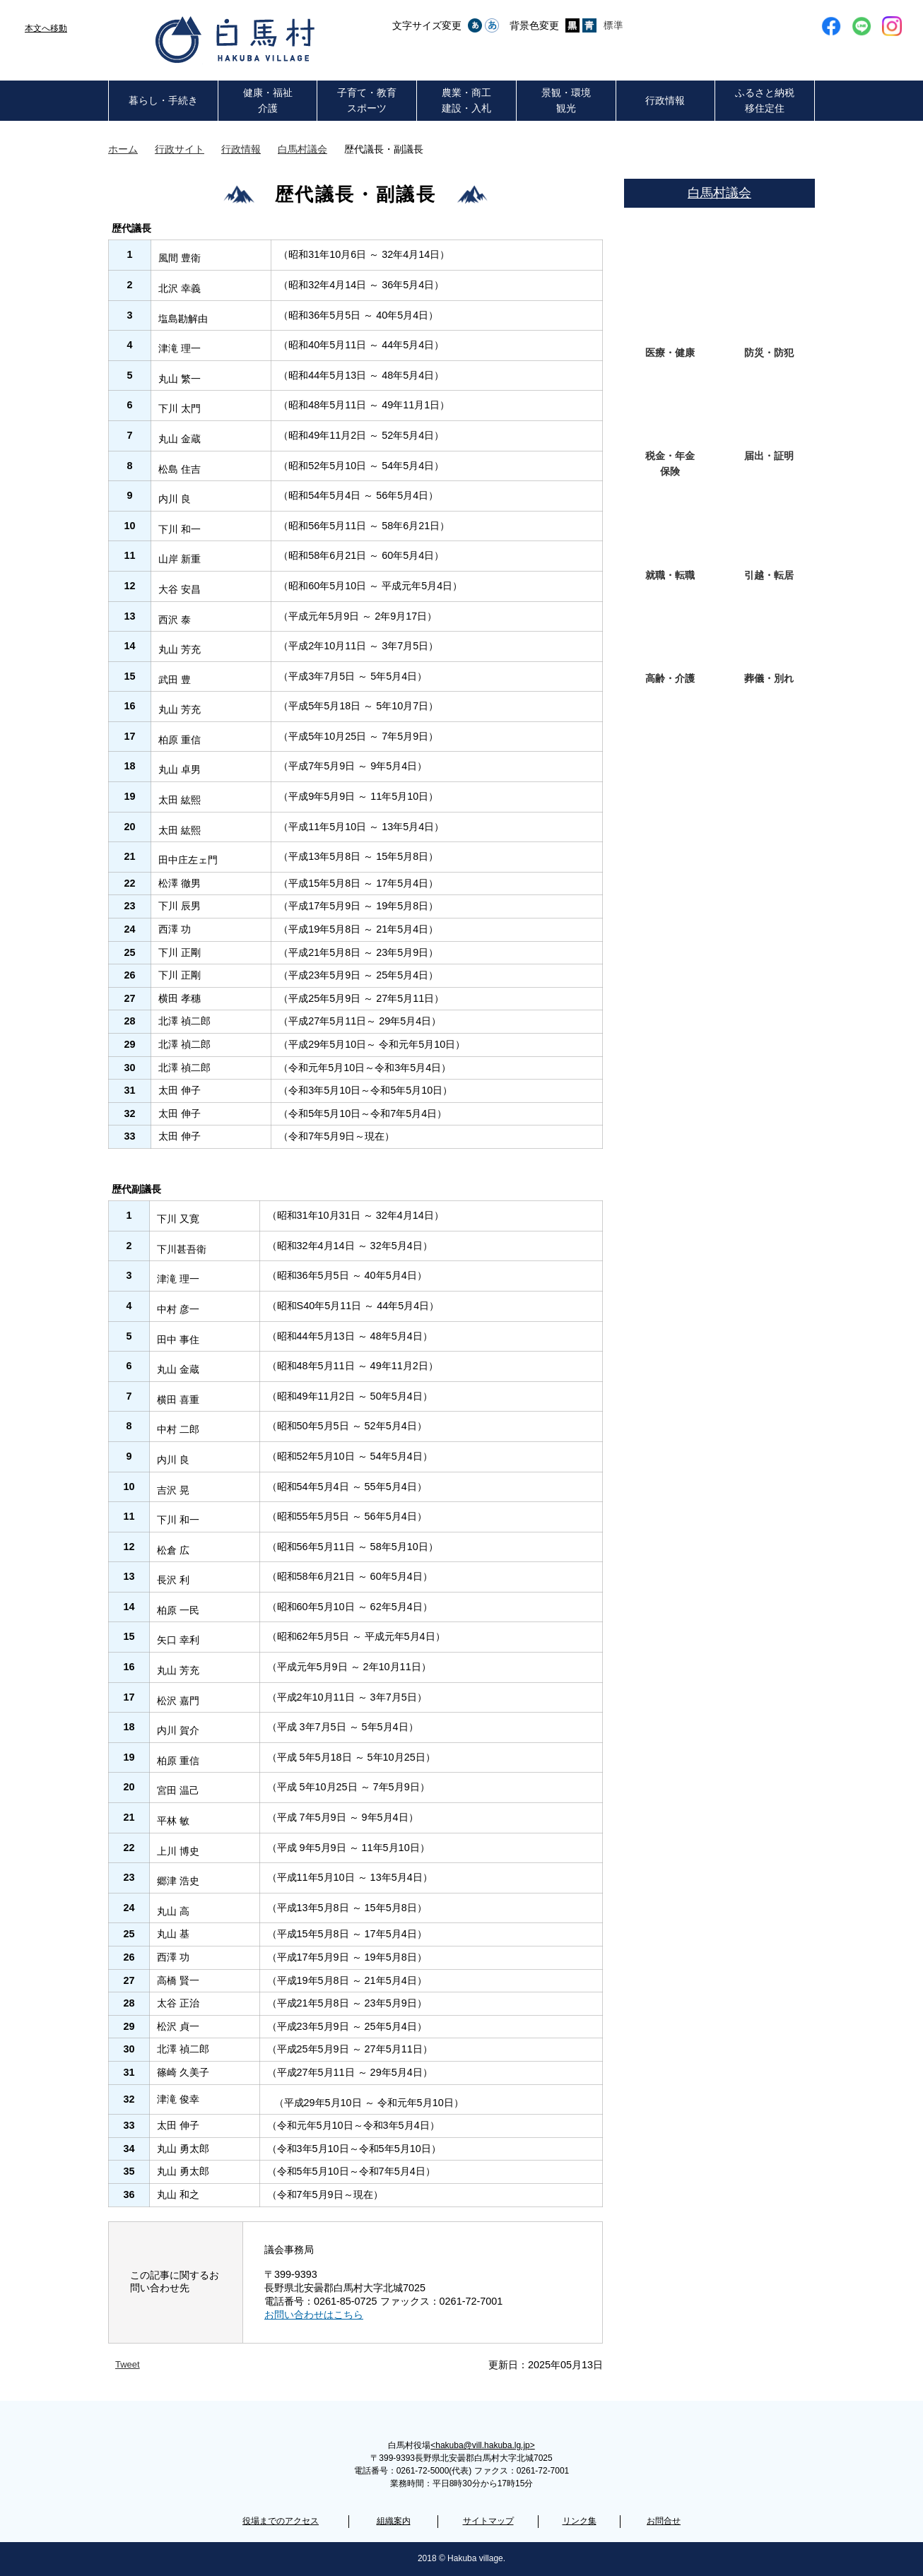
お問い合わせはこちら (313, 2314)
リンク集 (579, 2521)
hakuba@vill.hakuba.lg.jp (482, 2445)
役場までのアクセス (280, 2521)
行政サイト (179, 149)
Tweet (127, 2364)
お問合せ (664, 2521)
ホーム (123, 149)
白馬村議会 (302, 149)
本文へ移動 (46, 28)
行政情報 (241, 149)
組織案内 (394, 2521)
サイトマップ (488, 2521)
